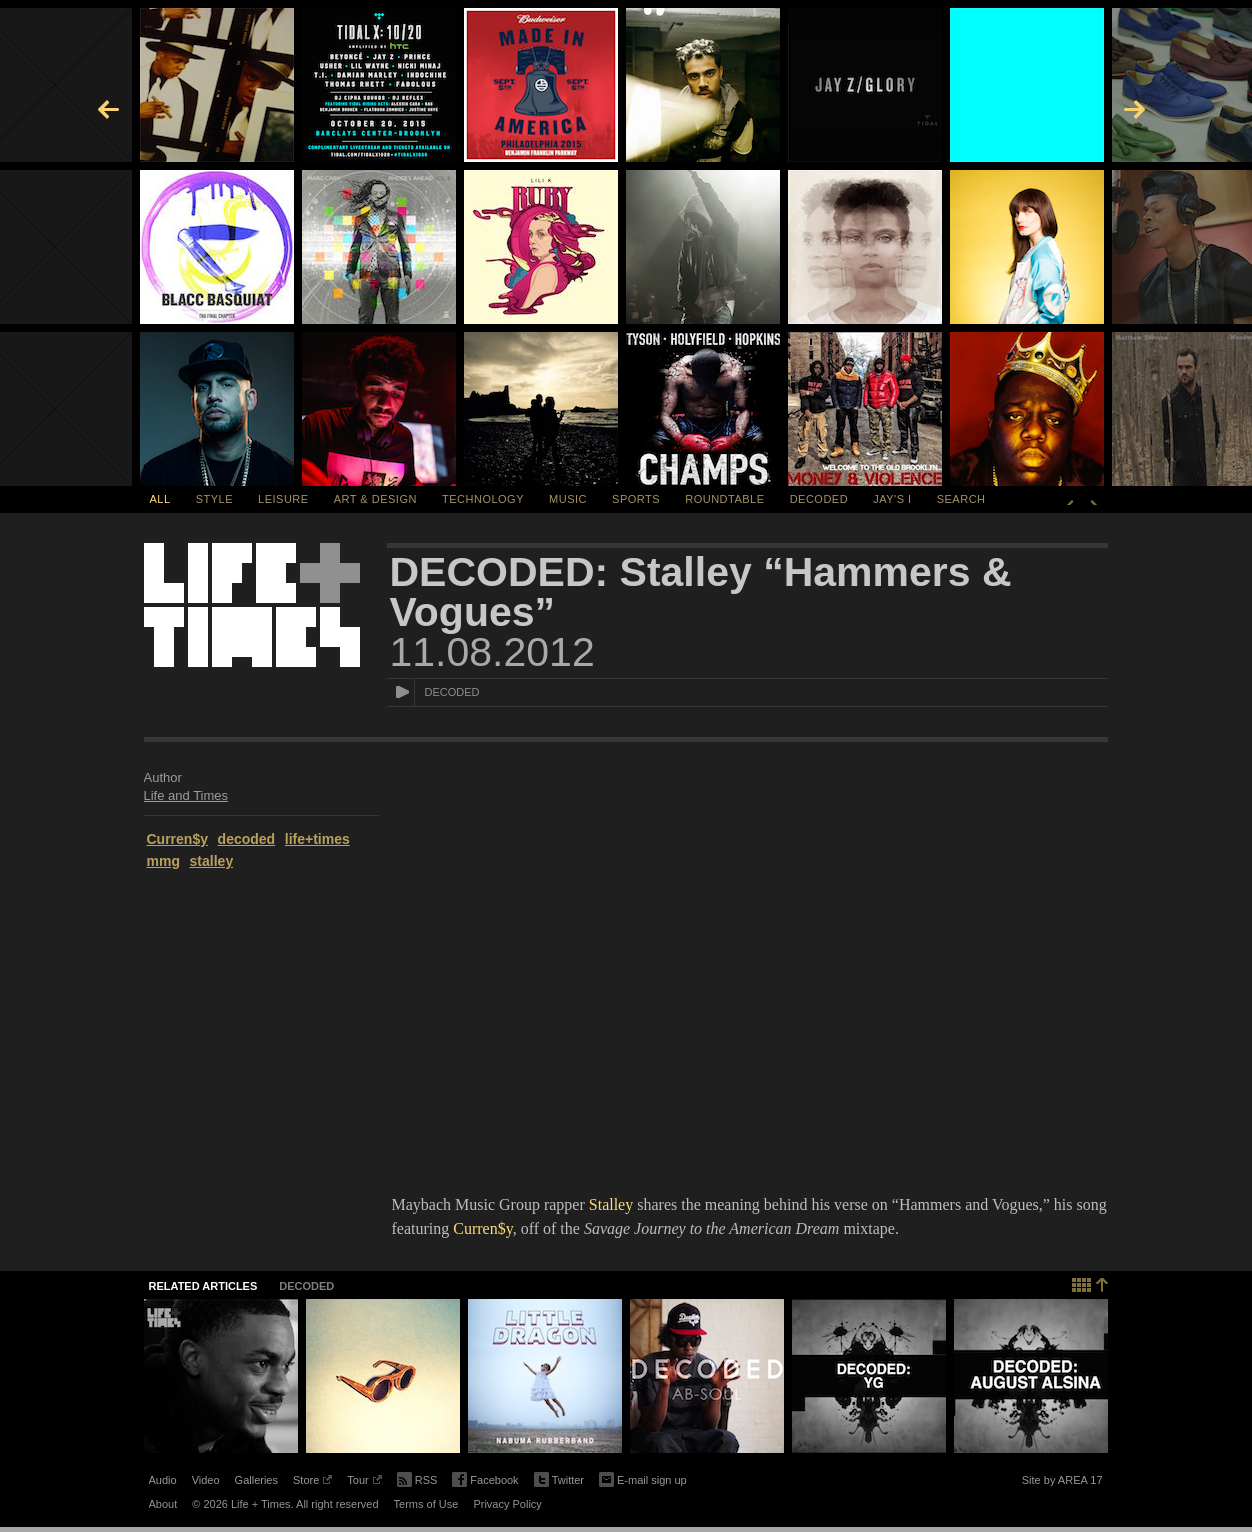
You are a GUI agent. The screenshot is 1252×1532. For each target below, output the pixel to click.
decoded (247, 839)
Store (312, 1483)
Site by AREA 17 (1062, 1483)
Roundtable (724, 499)
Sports (636, 499)
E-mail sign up (643, 1478)
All (160, 499)
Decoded (819, 499)
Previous (1070, 499)
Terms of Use (426, 1504)
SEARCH (961, 499)
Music (568, 499)
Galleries (256, 1480)
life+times (317, 839)
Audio (163, 1480)
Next (1094, 499)
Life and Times (186, 795)
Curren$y (177, 839)
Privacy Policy (507, 1504)
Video (206, 1480)
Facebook (485, 1480)
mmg (163, 861)
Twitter (559, 1480)
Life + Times (252, 605)
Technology (483, 499)
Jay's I (892, 499)
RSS (417, 1478)
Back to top (1090, 1282)
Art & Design (375, 499)
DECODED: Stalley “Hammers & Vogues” (701, 592)
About (163, 1504)
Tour (364, 1483)
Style (214, 499)
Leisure (283, 499)
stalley (212, 861)
